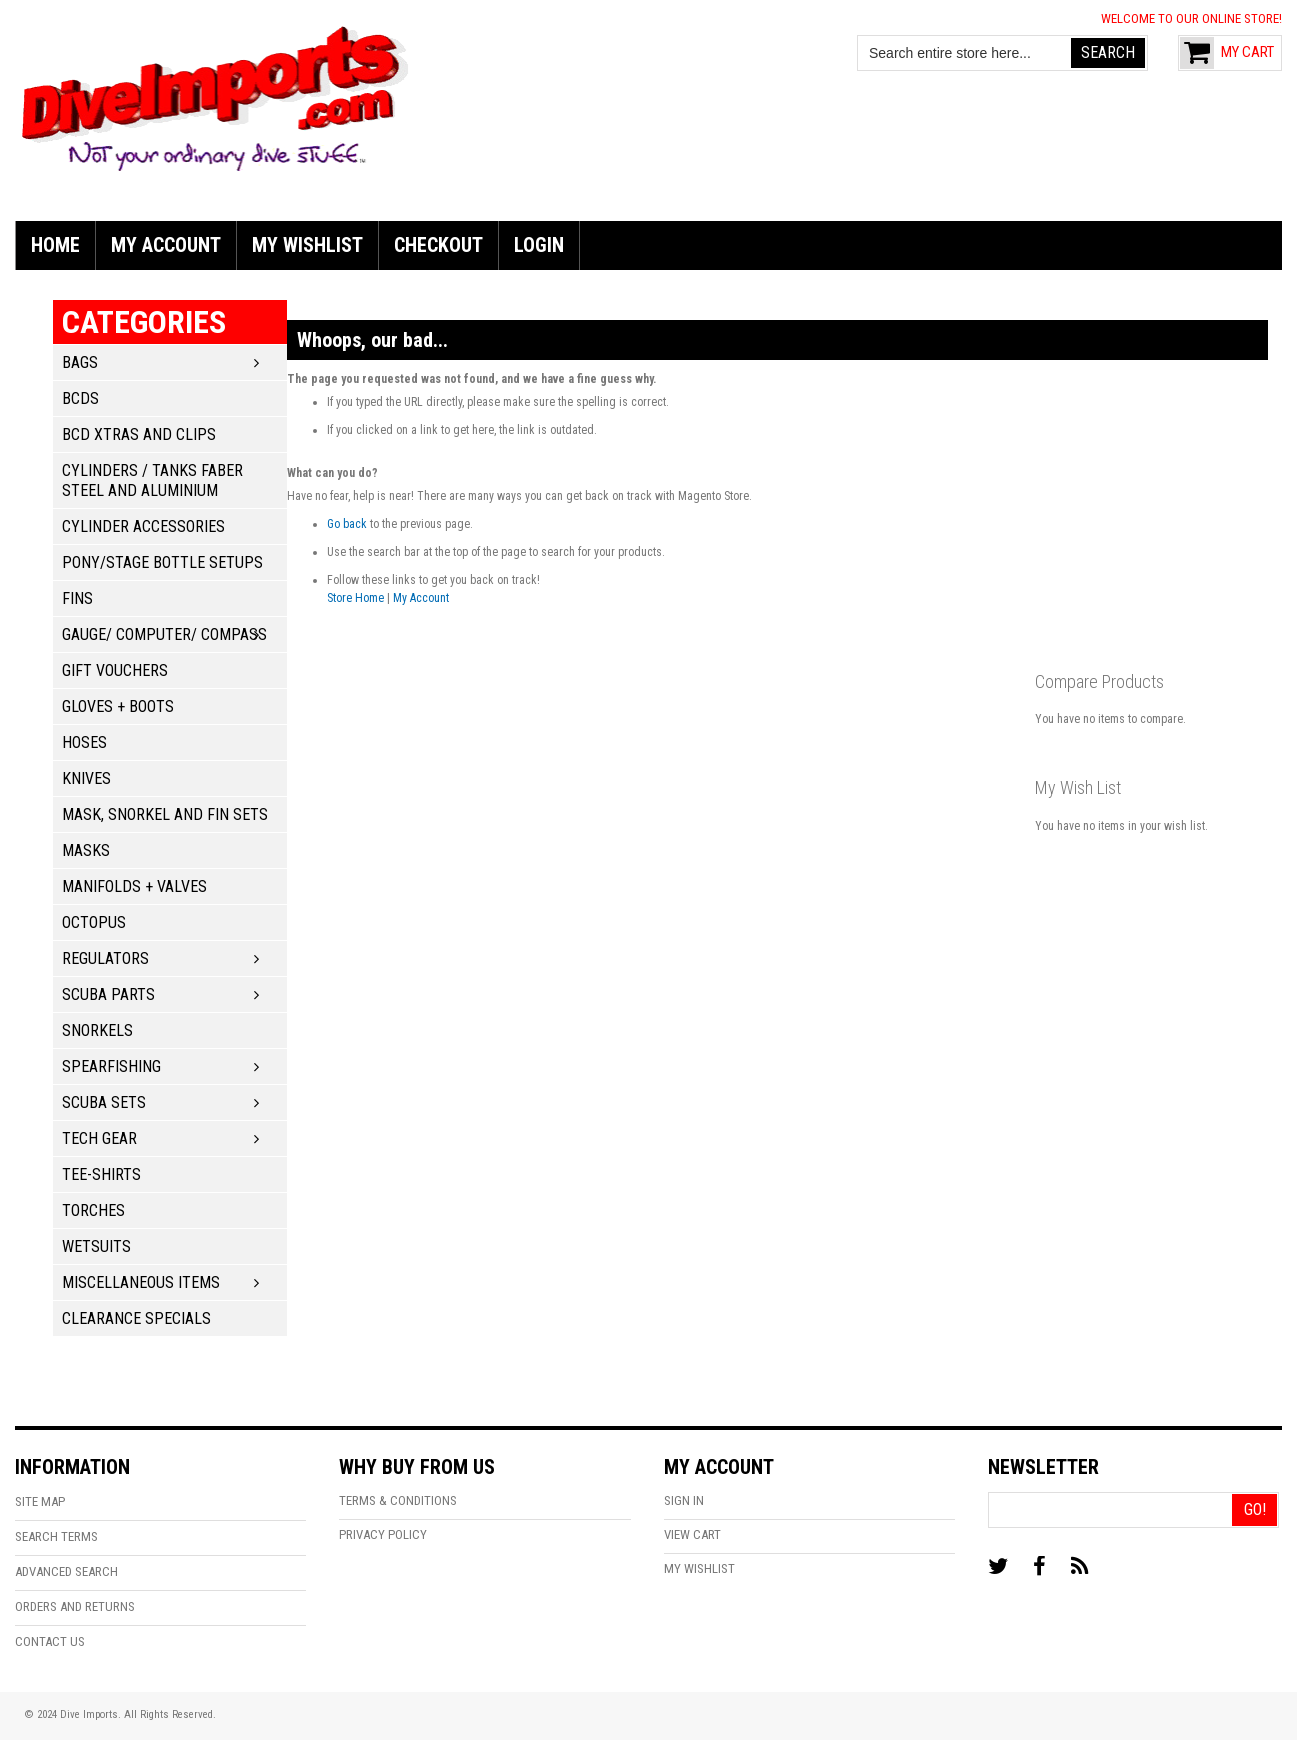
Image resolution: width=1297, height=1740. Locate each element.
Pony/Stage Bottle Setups (162, 562)
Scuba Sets (104, 1102)
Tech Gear (99, 1138)
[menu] (648, 245)
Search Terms (56, 1536)
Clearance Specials (136, 1318)
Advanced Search (66, 1571)
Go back (347, 524)
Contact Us (50, 1641)
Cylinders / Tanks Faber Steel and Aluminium (152, 480)
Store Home (355, 598)
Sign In (684, 1500)
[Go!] (1254, 1510)
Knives (86, 778)
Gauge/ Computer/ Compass (164, 634)
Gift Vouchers (115, 670)
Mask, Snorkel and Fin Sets (165, 814)
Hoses (84, 742)
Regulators (105, 958)
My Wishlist (699, 1568)
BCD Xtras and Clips (139, 434)
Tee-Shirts (101, 1174)
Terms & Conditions (398, 1500)
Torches (93, 1210)
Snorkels (97, 1030)
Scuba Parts (108, 994)
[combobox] (965, 53)
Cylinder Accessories (143, 526)
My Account (421, 598)
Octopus (94, 922)
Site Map (40, 1501)
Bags (80, 362)
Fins (77, 598)
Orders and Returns (75, 1606)
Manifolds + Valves (134, 886)
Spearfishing (111, 1066)
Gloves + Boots (118, 706)
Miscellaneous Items (141, 1282)
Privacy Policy (383, 1534)
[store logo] (215, 96)
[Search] (1108, 53)
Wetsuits (96, 1246)
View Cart (692, 1534)
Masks (86, 850)
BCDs (80, 398)
